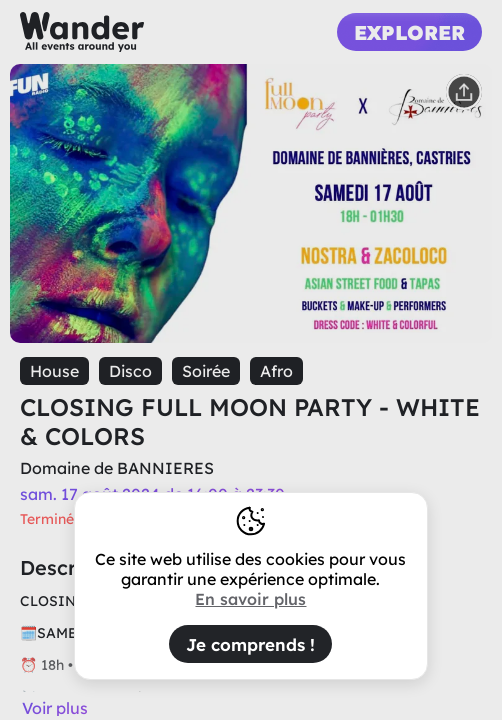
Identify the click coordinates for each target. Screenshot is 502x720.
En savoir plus (250, 599)
